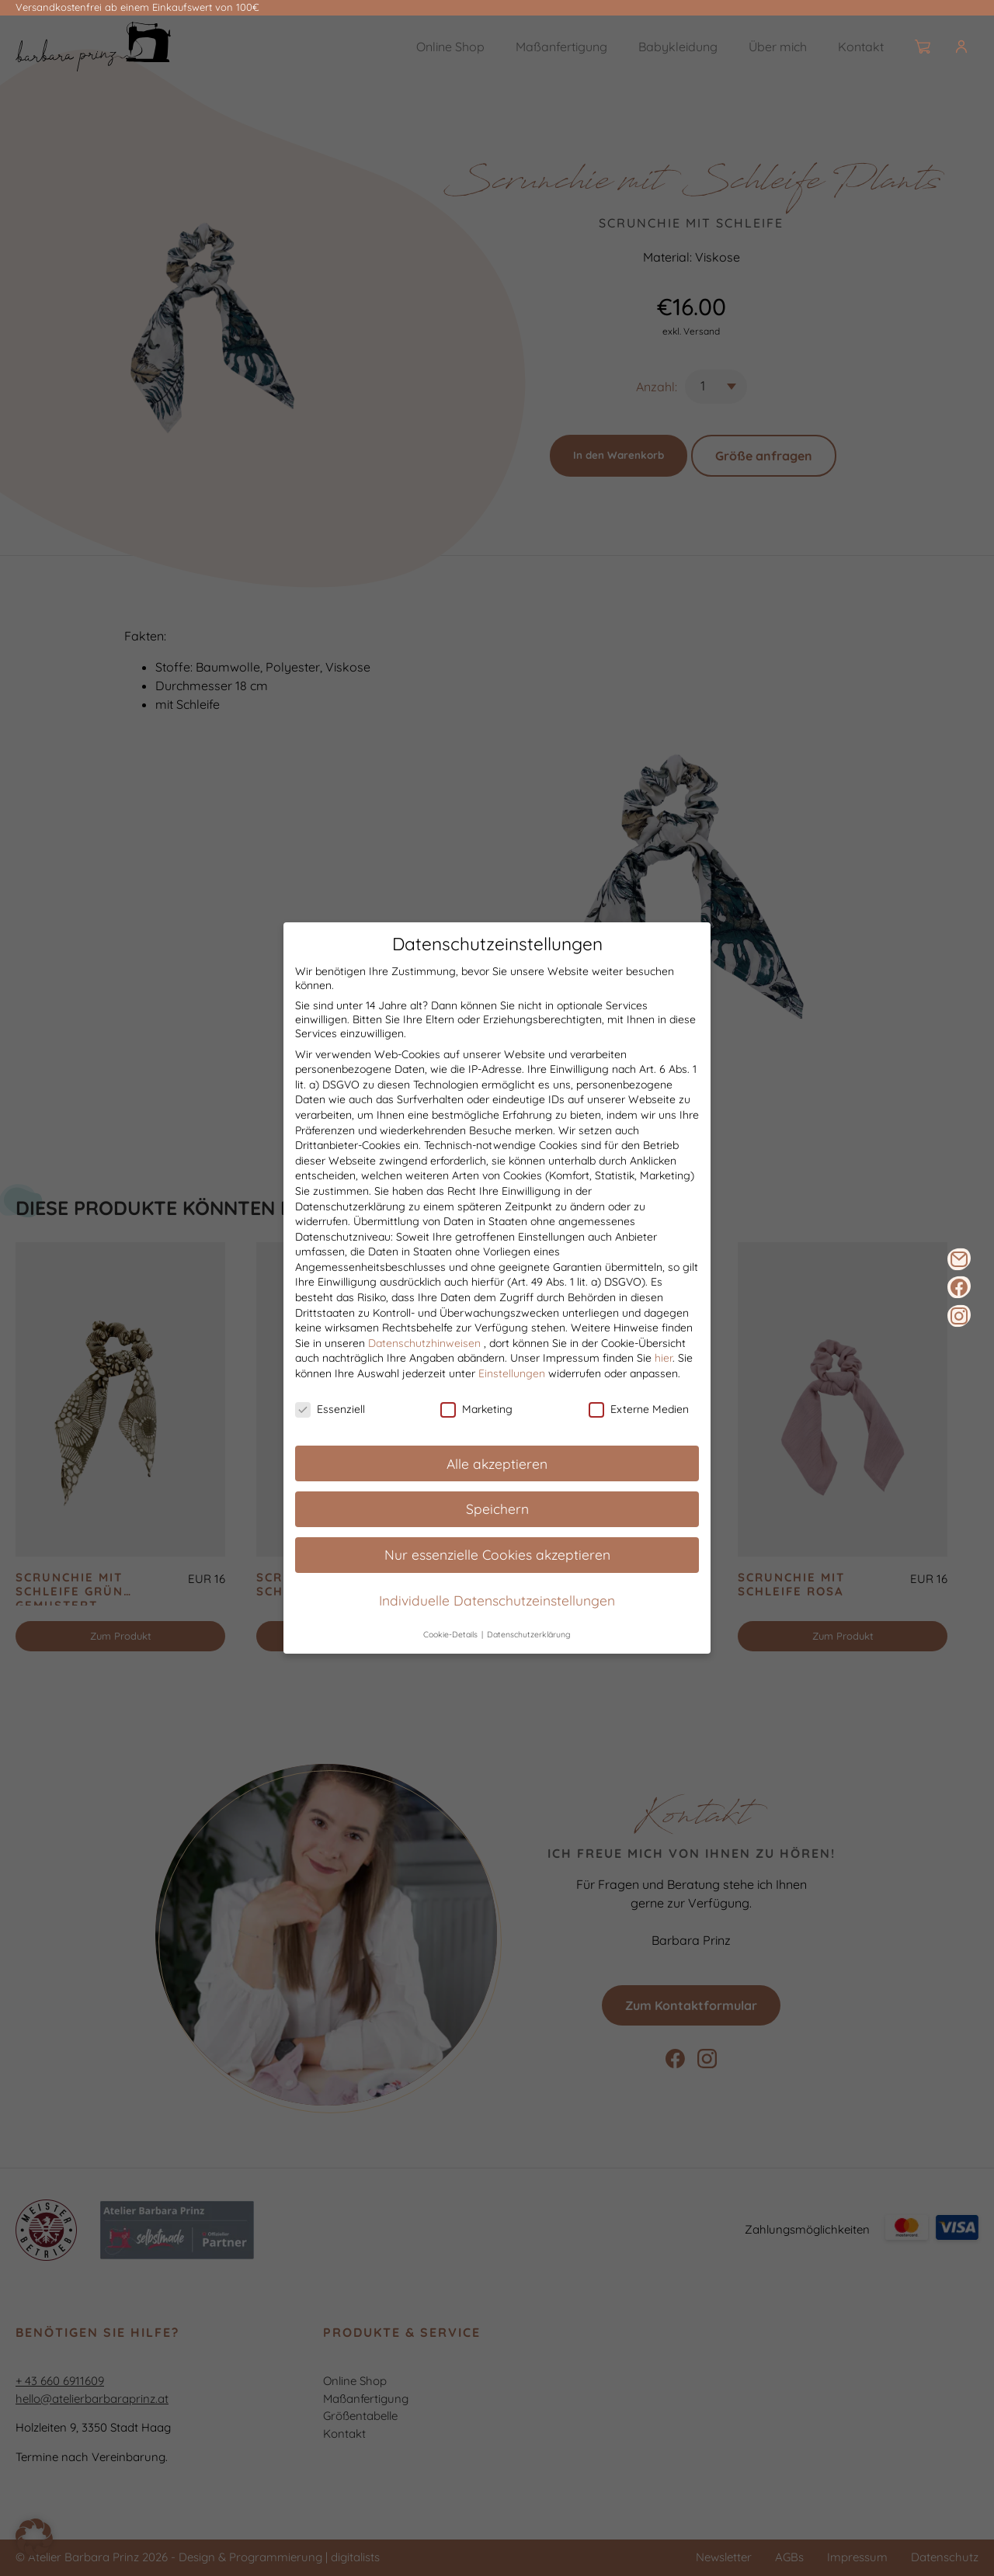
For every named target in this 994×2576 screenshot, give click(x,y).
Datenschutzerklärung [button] (529, 1634)
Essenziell (330, 1409)
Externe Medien (639, 1409)
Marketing (476, 1409)
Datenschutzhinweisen (424, 1343)
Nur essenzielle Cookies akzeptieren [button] (497, 1555)
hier (664, 1359)
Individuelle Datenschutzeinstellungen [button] (497, 1600)
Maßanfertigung (561, 46)
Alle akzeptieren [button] (497, 1463)
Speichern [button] (497, 1509)
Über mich (778, 46)
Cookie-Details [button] (451, 1634)
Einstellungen (511, 1373)
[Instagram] (959, 1315)
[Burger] (973, 46)
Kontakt (861, 46)
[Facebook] (959, 1287)
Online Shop (450, 46)
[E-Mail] (959, 1259)
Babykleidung (678, 46)
